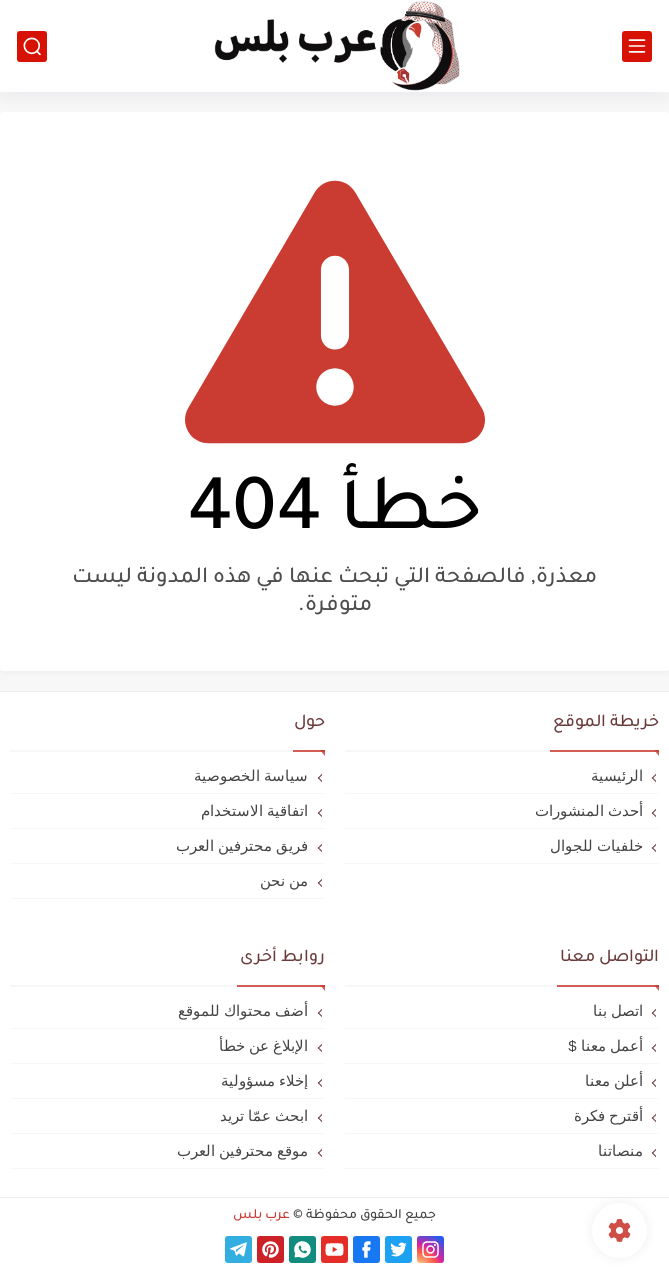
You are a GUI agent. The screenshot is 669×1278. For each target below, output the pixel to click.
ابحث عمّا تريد (264, 1115)
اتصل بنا (618, 1010)
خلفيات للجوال (596, 845)
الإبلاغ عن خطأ (263, 1045)
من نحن (284, 880)
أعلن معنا (614, 1080)
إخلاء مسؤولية (264, 1080)
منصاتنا (620, 1150)
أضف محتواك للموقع (243, 1010)
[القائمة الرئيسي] (637, 46)
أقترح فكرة (608, 1115)
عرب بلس (261, 1216)
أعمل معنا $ (605, 1045)
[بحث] (32, 46)
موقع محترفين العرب (242, 1150)
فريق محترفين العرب (242, 845)
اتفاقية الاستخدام (254, 810)
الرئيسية (617, 775)
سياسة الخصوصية (251, 775)
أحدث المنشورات (589, 810)
